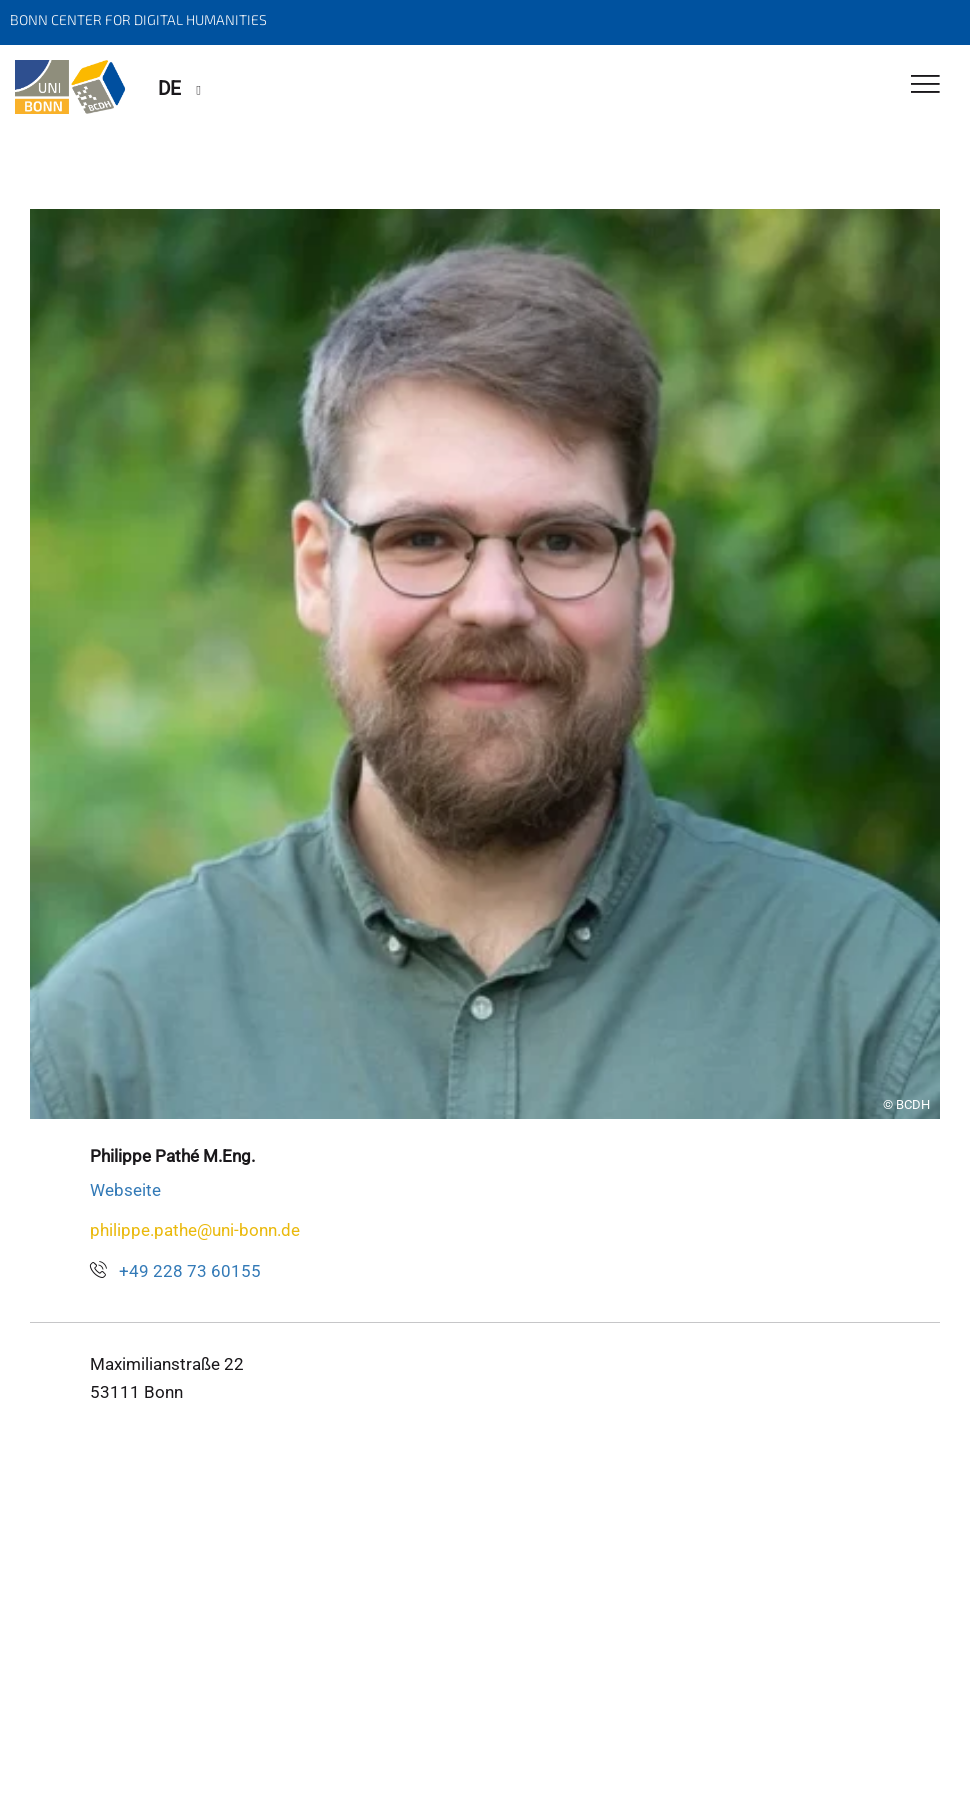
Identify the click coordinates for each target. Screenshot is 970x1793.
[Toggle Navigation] (925, 85)
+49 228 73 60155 (190, 1271)
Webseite (125, 1190)
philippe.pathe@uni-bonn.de (195, 1230)
